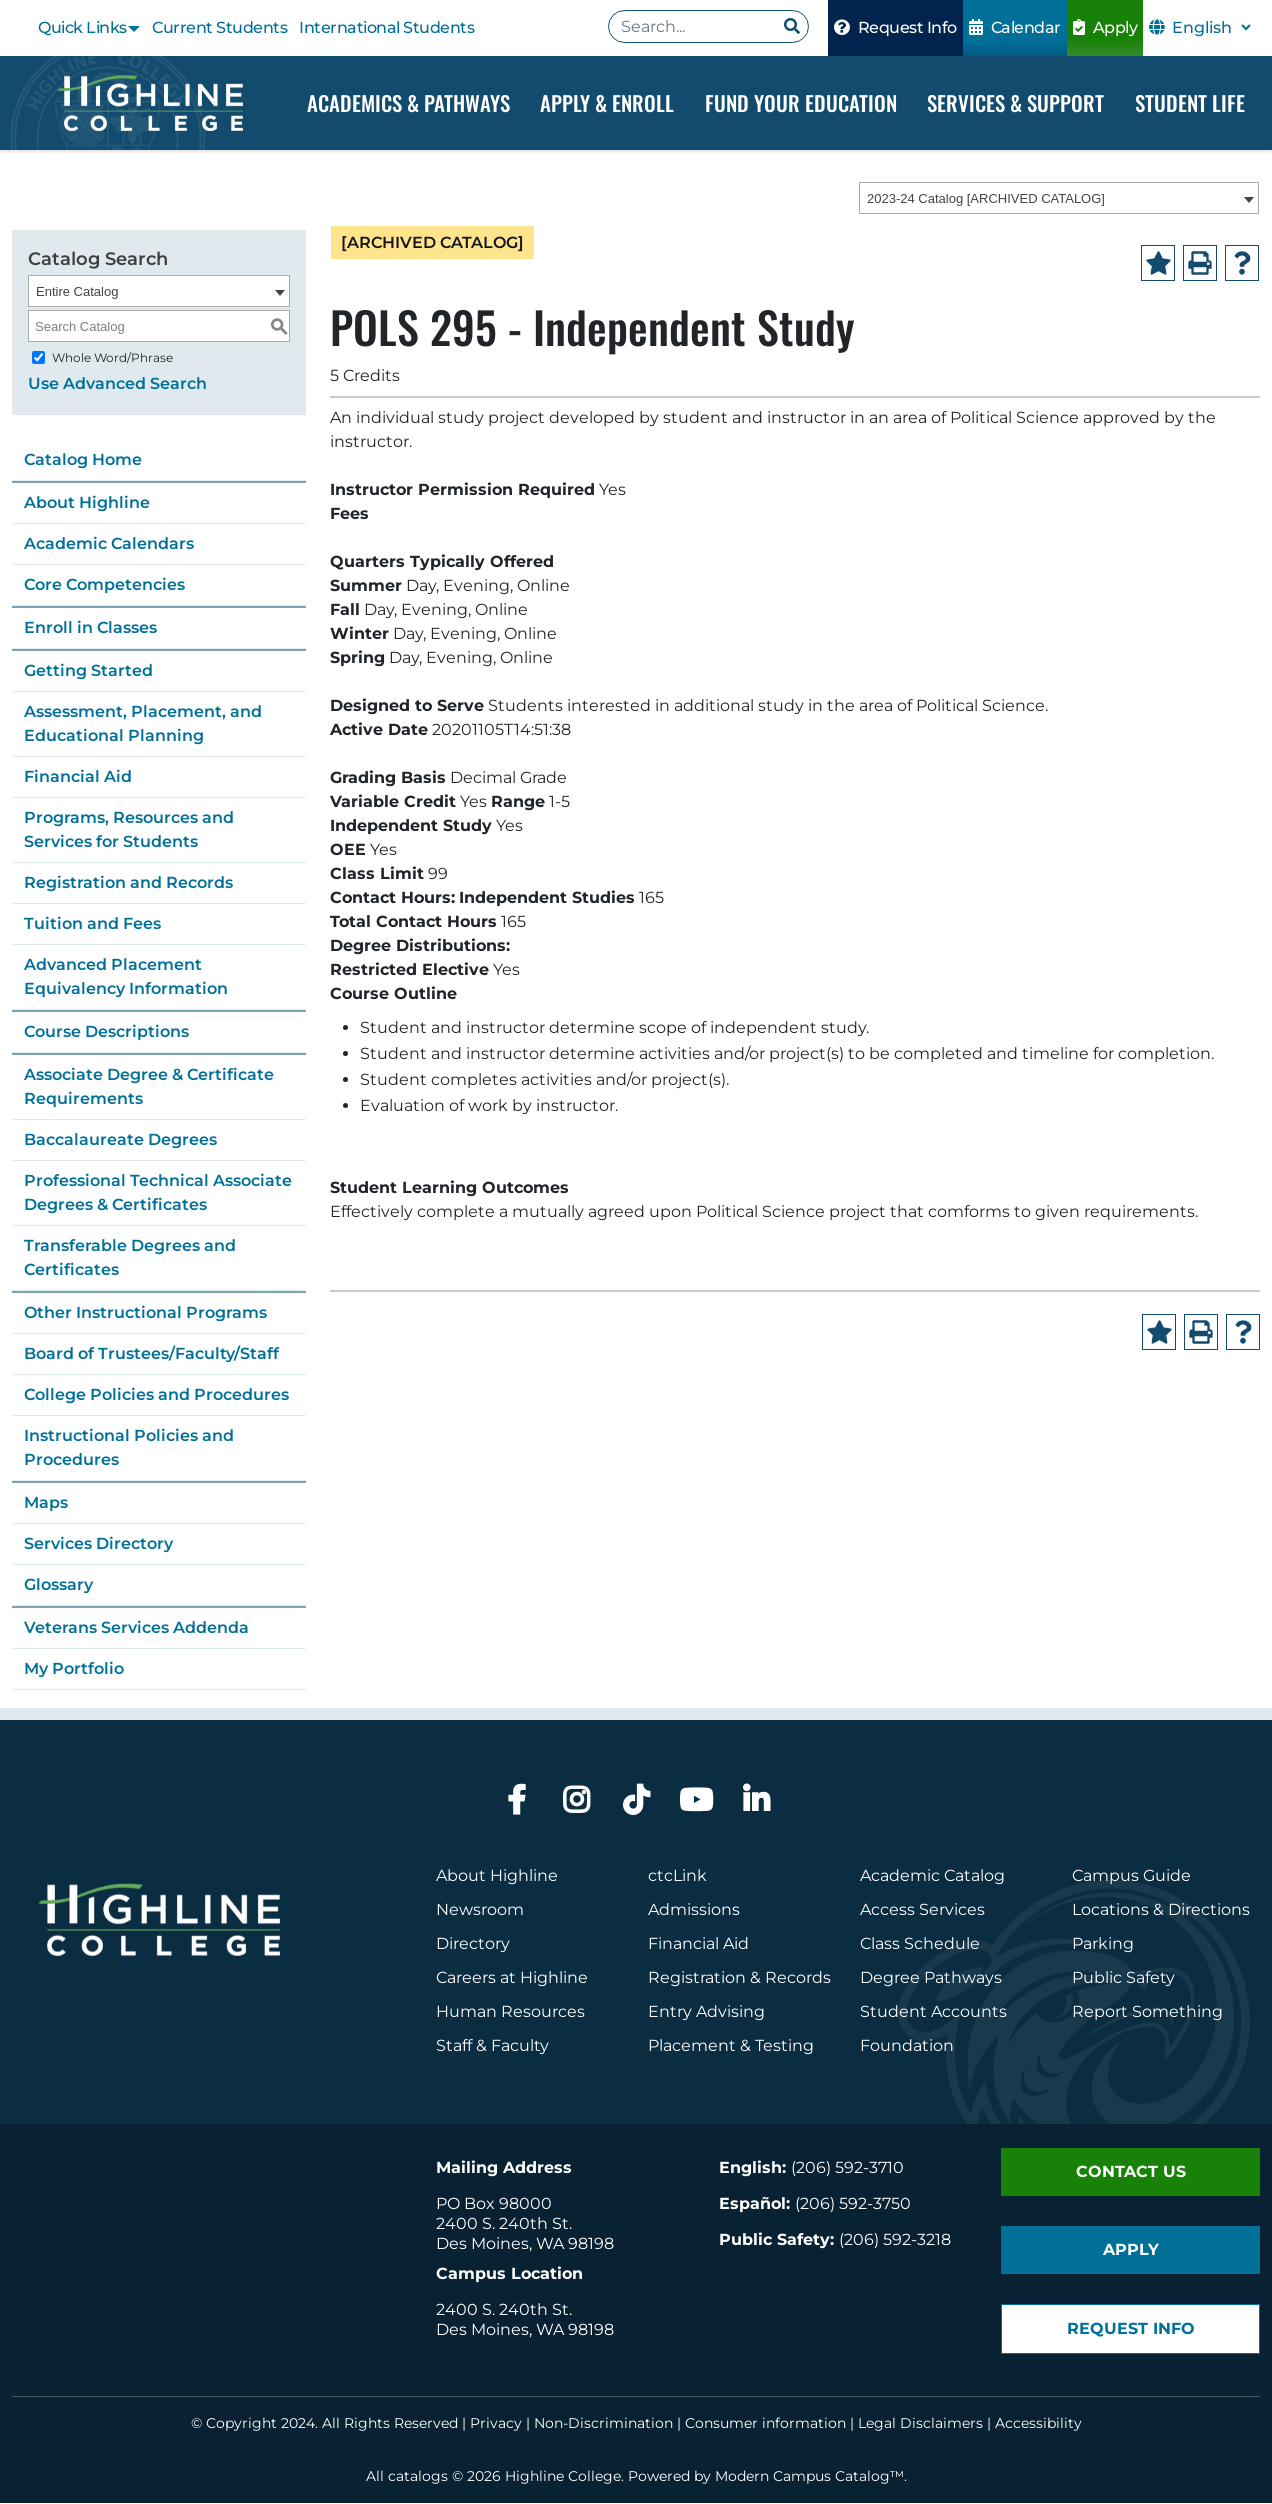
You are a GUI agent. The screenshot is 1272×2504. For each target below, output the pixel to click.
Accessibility (1038, 2424)
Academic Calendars (109, 544)
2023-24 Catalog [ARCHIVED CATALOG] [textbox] (986, 199)
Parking (1103, 1944)
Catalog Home (83, 460)
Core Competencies (104, 585)
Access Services (922, 1910)
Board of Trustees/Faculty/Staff (151, 1354)
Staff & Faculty (492, 2046)
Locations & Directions (1161, 1910)
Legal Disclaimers (920, 2424)
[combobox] (1059, 199)
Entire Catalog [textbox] (77, 292)
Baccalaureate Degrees (120, 1140)
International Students (386, 27)
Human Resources (510, 2012)
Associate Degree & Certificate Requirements (149, 1087)
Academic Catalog (932, 1876)
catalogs (418, 2477)
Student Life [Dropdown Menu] (1190, 102)
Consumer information (765, 2424)
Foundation (907, 2046)
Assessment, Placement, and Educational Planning (143, 724)
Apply (1105, 27)
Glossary (58, 1585)
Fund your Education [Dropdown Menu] (801, 102)
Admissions (696, 1910)
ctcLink (677, 1876)
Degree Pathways (931, 1978)
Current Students (219, 27)
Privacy (496, 2424)
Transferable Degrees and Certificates (130, 1258)
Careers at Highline (512, 1978)
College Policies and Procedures (156, 1395)
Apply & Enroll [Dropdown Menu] (607, 102)
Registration (697, 1978)
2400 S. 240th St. (504, 2224)
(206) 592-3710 (847, 2168)
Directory (473, 1944)
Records (798, 1978)
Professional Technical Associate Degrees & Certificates (158, 1193)
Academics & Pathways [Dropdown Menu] (408, 102)
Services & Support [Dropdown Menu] (1015, 102)
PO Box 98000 (494, 2204)
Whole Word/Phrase (112, 358)
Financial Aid (78, 777)
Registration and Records (128, 883)
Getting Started (88, 671)
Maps (46, 1503)
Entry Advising (706, 2012)
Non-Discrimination (603, 2424)
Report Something (1147, 2012)
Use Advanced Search (117, 384)
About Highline (87, 503)
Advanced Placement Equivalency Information (126, 977)
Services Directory (98, 1544)
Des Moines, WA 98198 (525, 2244)
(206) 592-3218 (895, 2240)
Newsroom (480, 1910)
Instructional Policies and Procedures (129, 1448)
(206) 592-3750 (853, 2204)
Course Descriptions (106, 1032)
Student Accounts (933, 2012)
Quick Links (82, 27)
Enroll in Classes (90, 628)
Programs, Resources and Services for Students (129, 830)
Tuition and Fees (92, 924)
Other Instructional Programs (145, 1313)
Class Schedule (920, 1944)
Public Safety (1123, 1978)
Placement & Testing (731, 2046)
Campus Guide (1131, 1876)
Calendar (1015, 27)
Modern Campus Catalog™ (809, 2477)
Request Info (895, 27)
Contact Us (1131, 2172)
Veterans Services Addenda (136, 1628)
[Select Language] (1211, 27)
